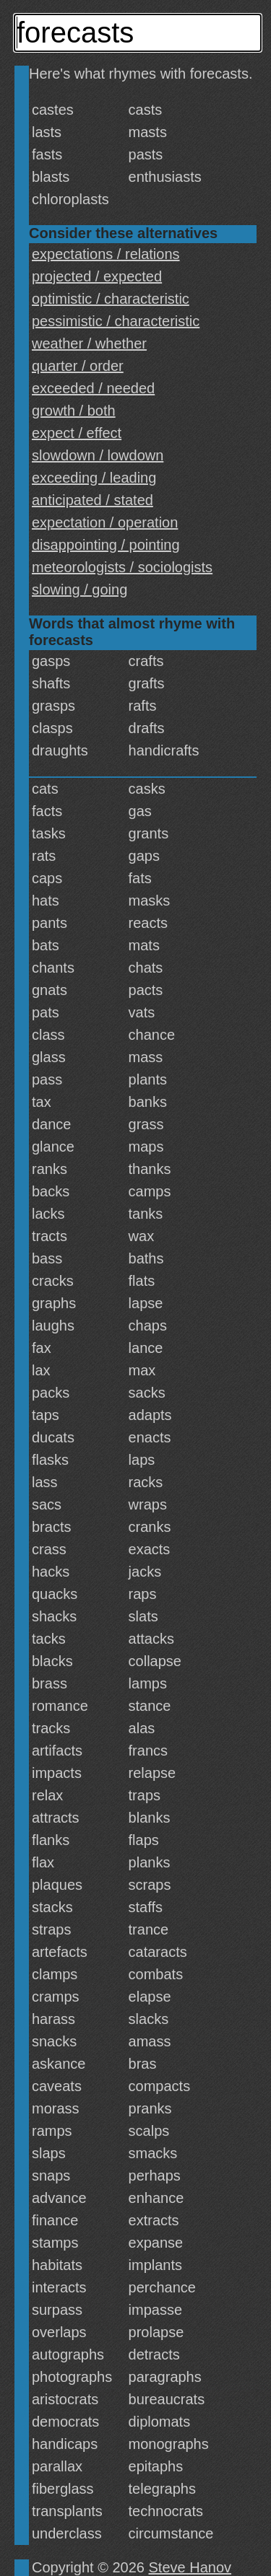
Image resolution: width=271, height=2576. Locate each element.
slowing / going (79, 589)
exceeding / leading (94, 478)
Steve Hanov (190, 2567)
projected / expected (97, 276)
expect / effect (76, 433)
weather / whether (89, 343)
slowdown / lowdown (97, 455)
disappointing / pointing (106, 545)
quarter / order (78, 366)
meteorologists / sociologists (122, 567)
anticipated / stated (92, 500)
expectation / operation (105, 522)
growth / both (74, 411)
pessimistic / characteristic (115, 321)
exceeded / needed (93, 388)
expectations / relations (106, 254)
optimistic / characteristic (110, 299)
